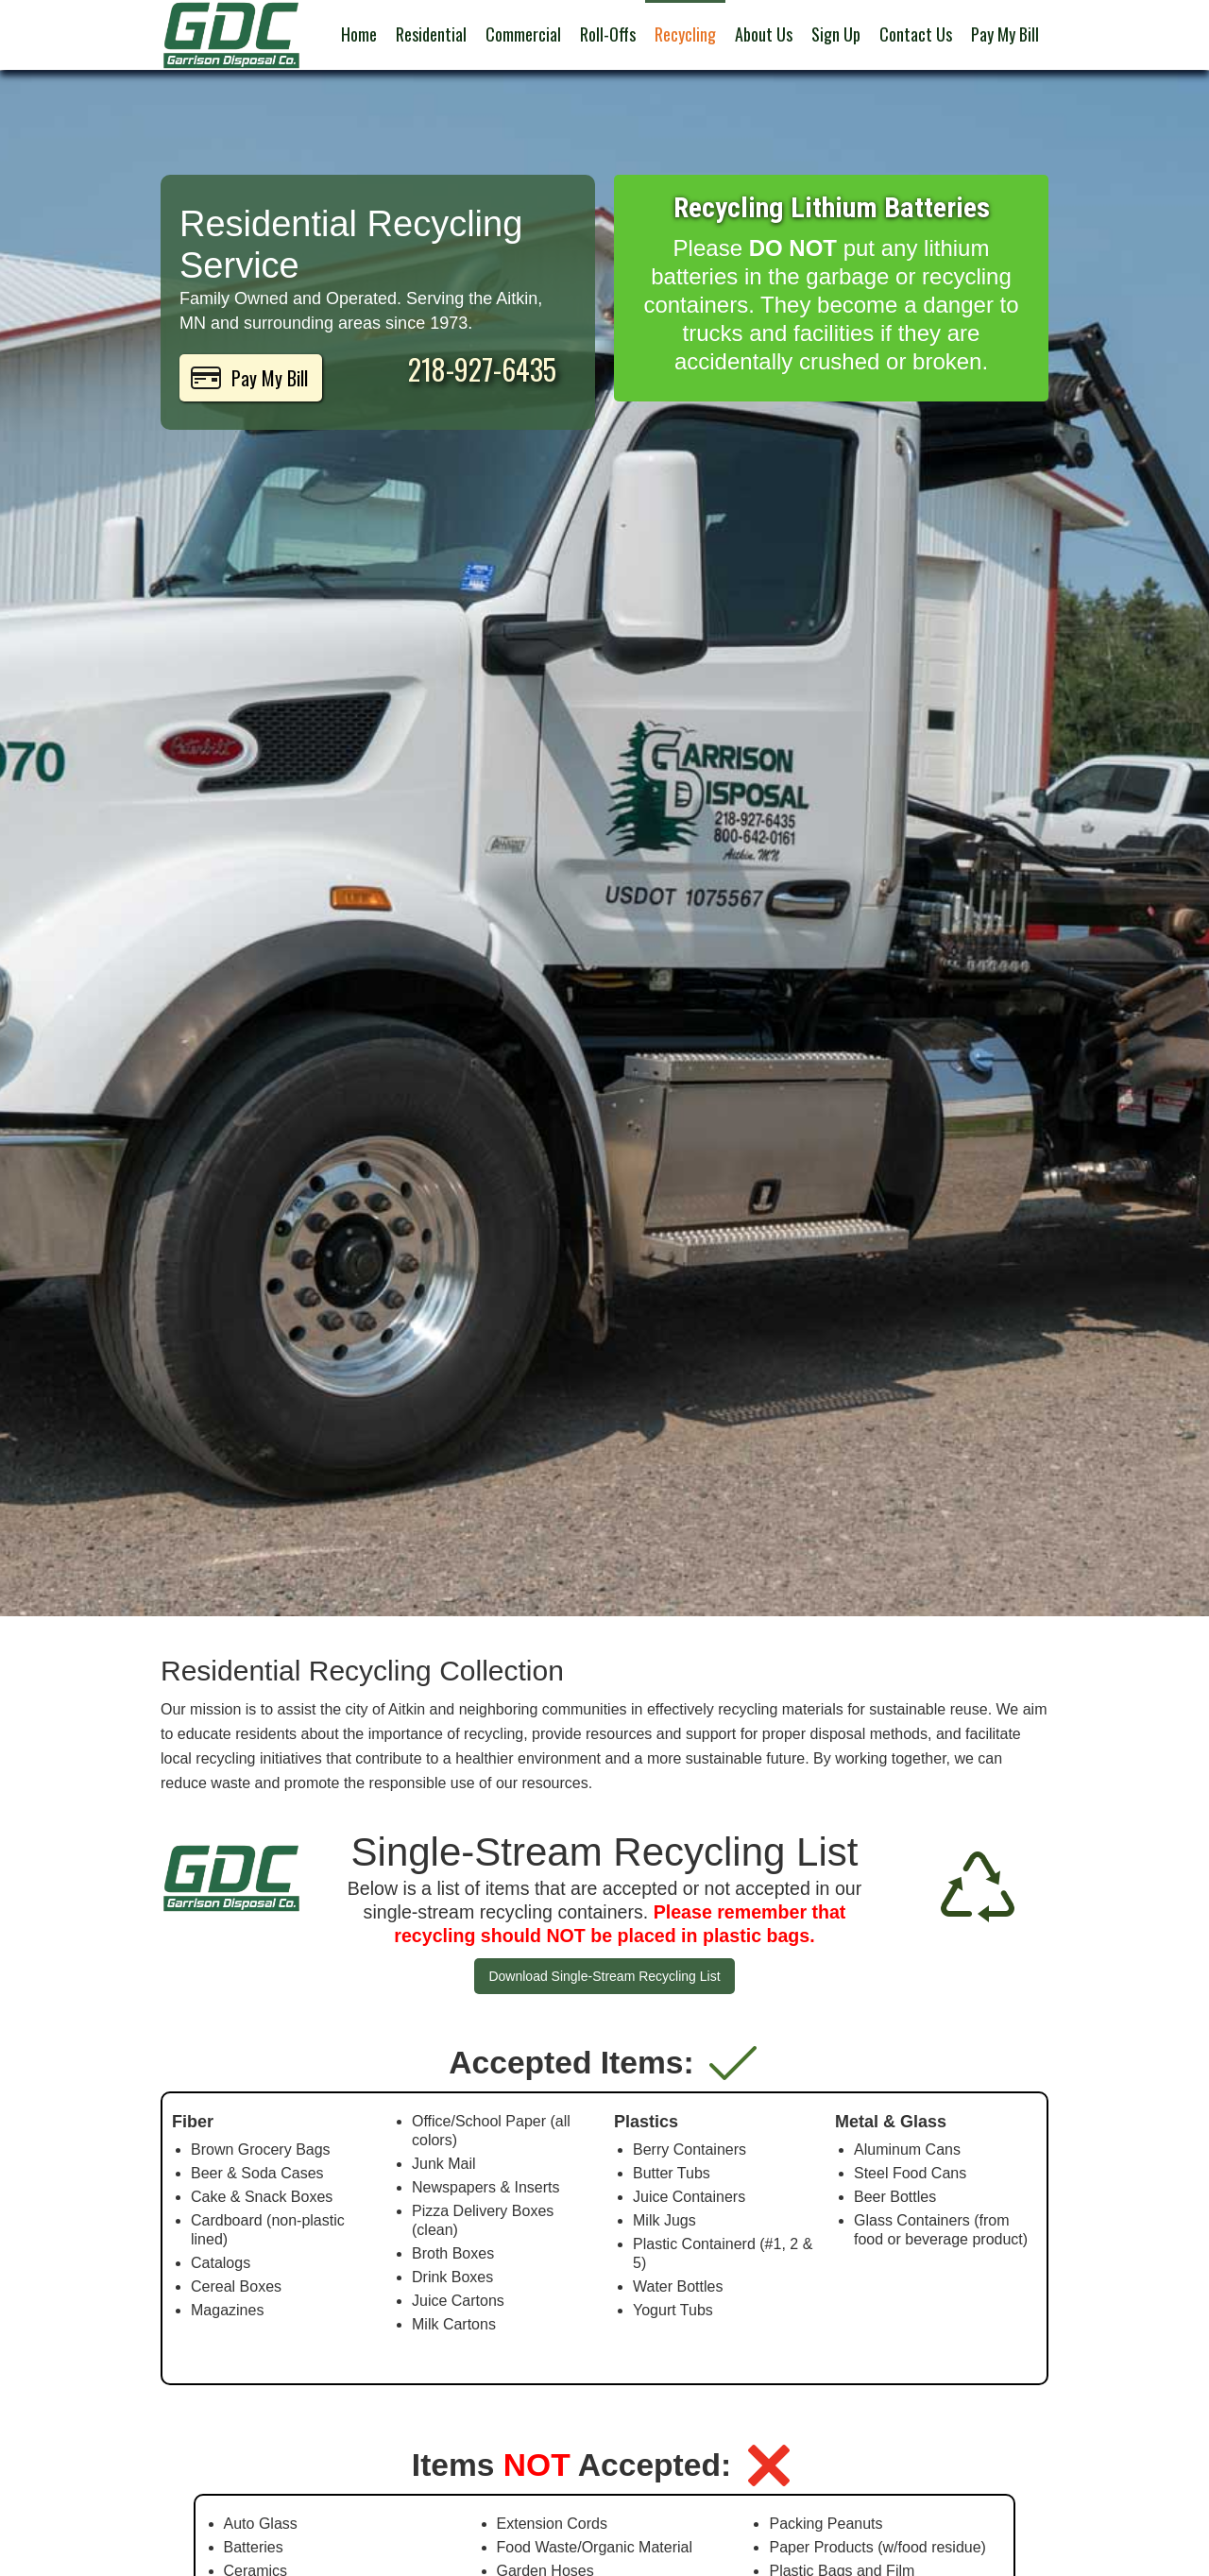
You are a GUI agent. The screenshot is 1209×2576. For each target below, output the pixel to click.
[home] (231, 35)
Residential (431, 34)
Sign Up (835, 34)
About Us (763, 34)
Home (359, 34)
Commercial (523, 34)
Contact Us (915, 34)
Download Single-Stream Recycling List (604, 1976)
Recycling (685, 34)
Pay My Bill (1005, 34)
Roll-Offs (608, 34)
